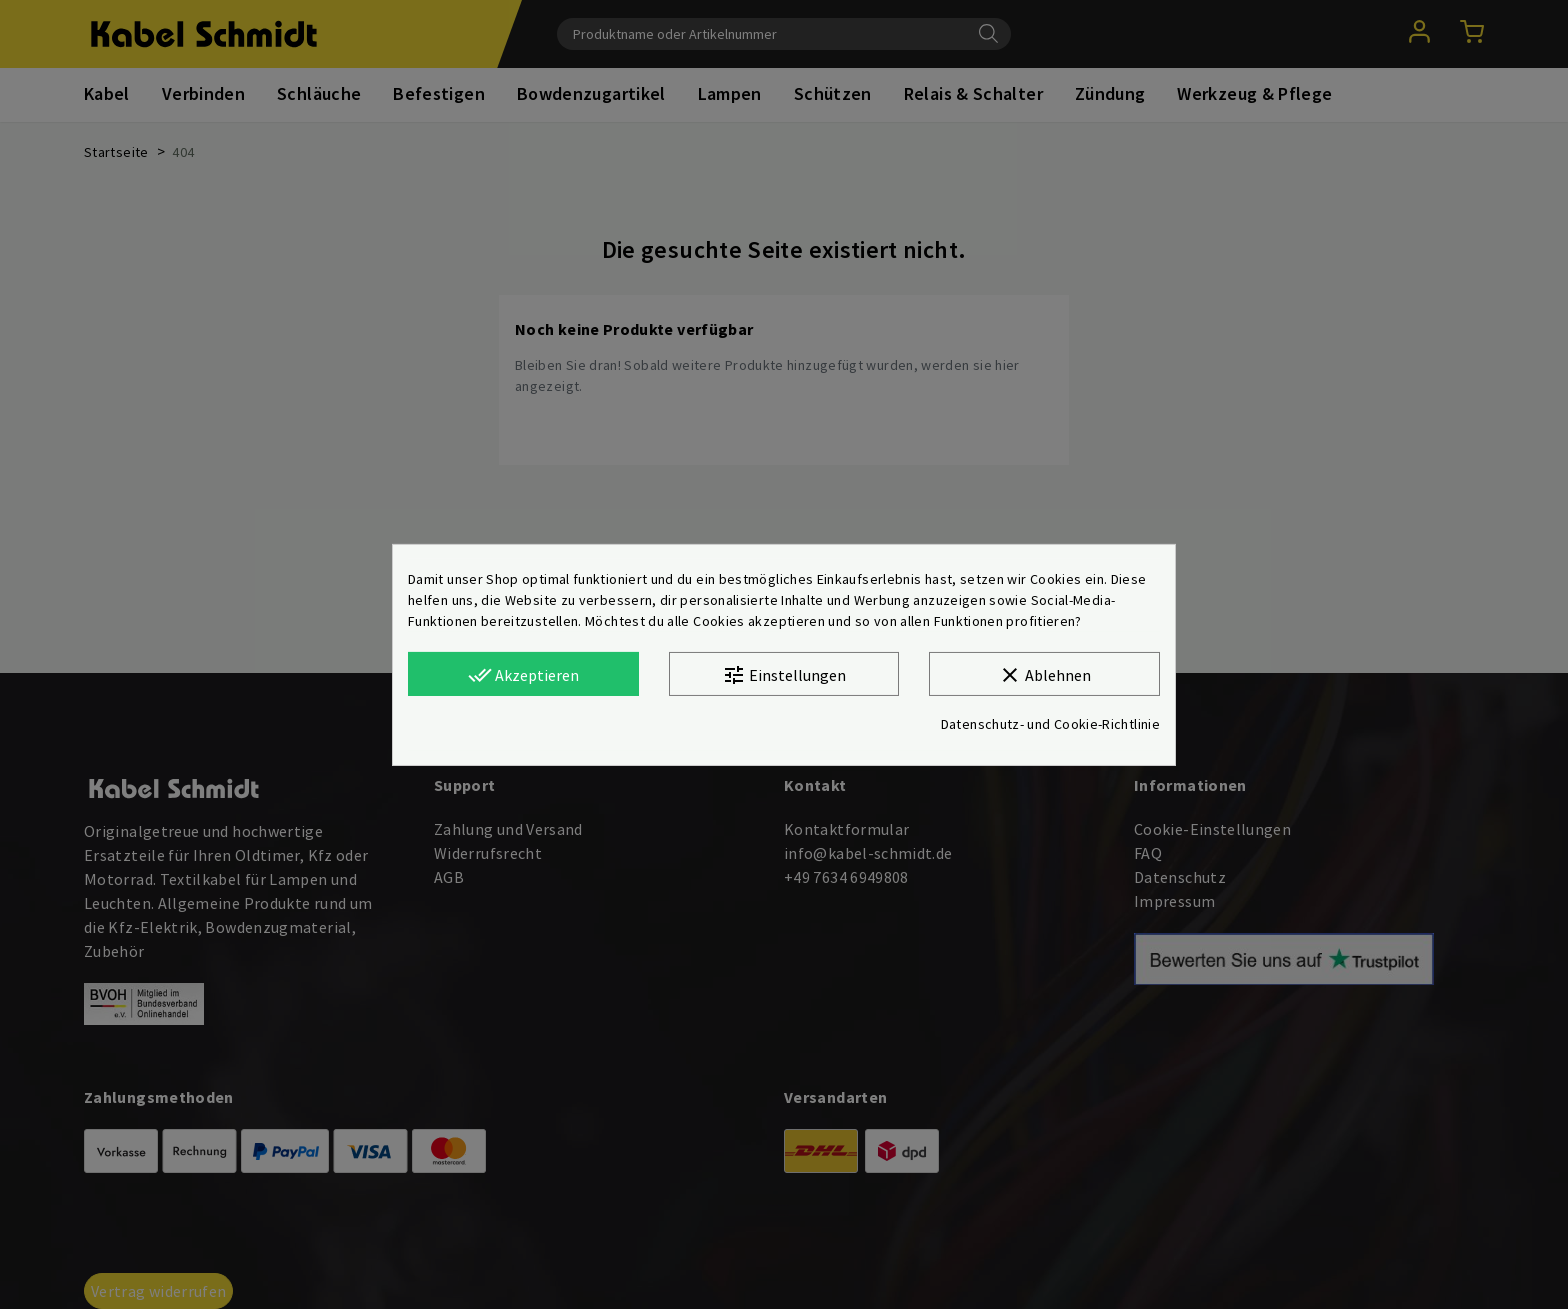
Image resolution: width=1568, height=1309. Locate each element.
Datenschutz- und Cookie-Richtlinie (1050, 724)
